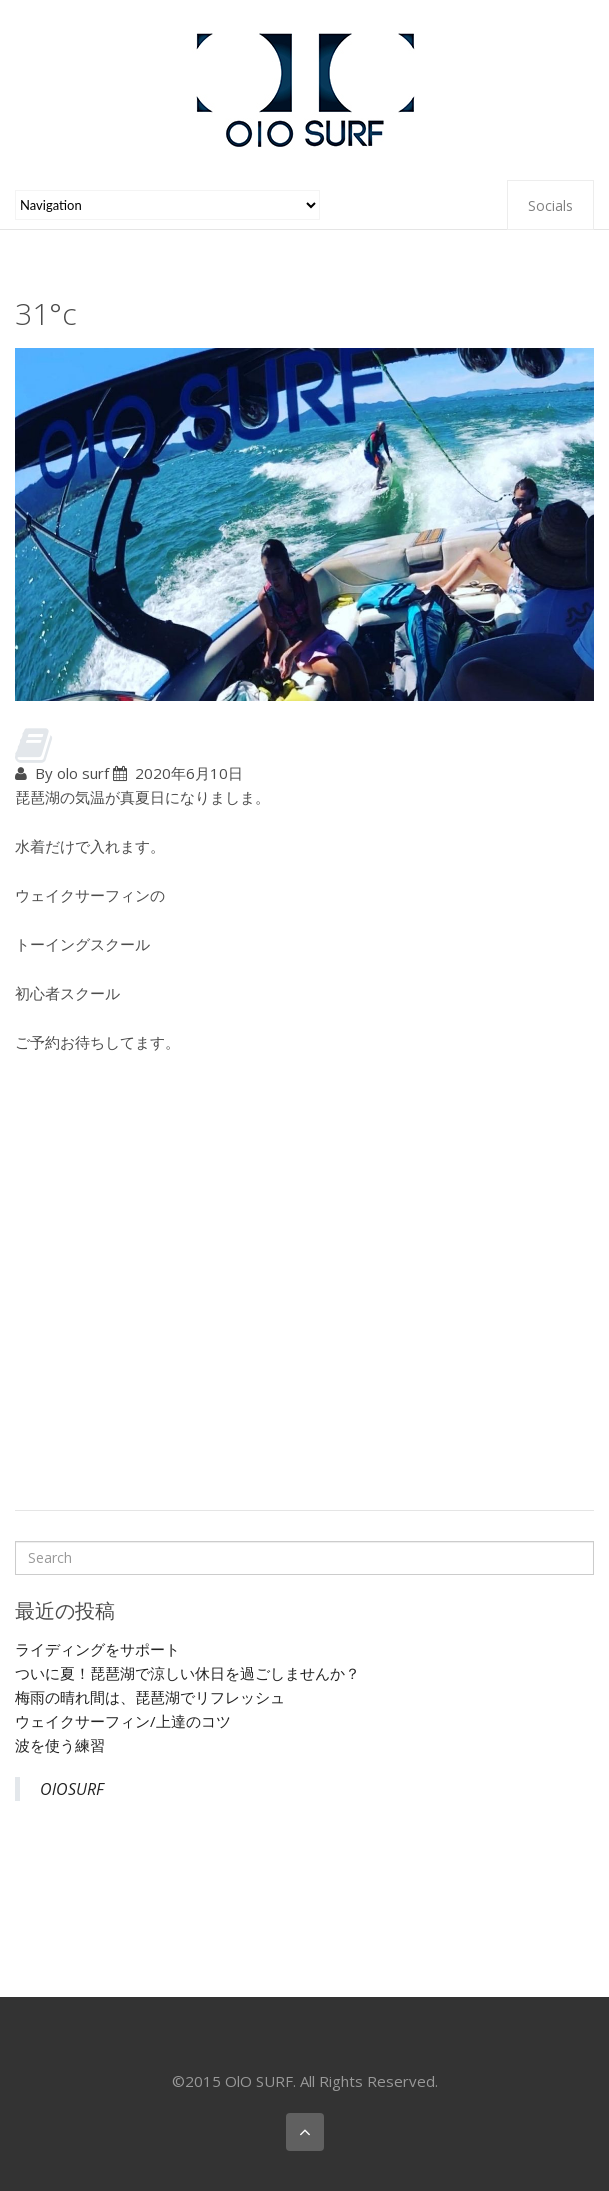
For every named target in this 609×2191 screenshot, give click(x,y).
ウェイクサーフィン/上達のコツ (123, 1721)
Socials (550, 205)
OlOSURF (72, 1789)
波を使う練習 (60, 1745)
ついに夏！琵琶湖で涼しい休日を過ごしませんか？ (187, 1673)
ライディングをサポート (97, 1649)
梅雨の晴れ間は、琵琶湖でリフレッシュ (150, 1697)
